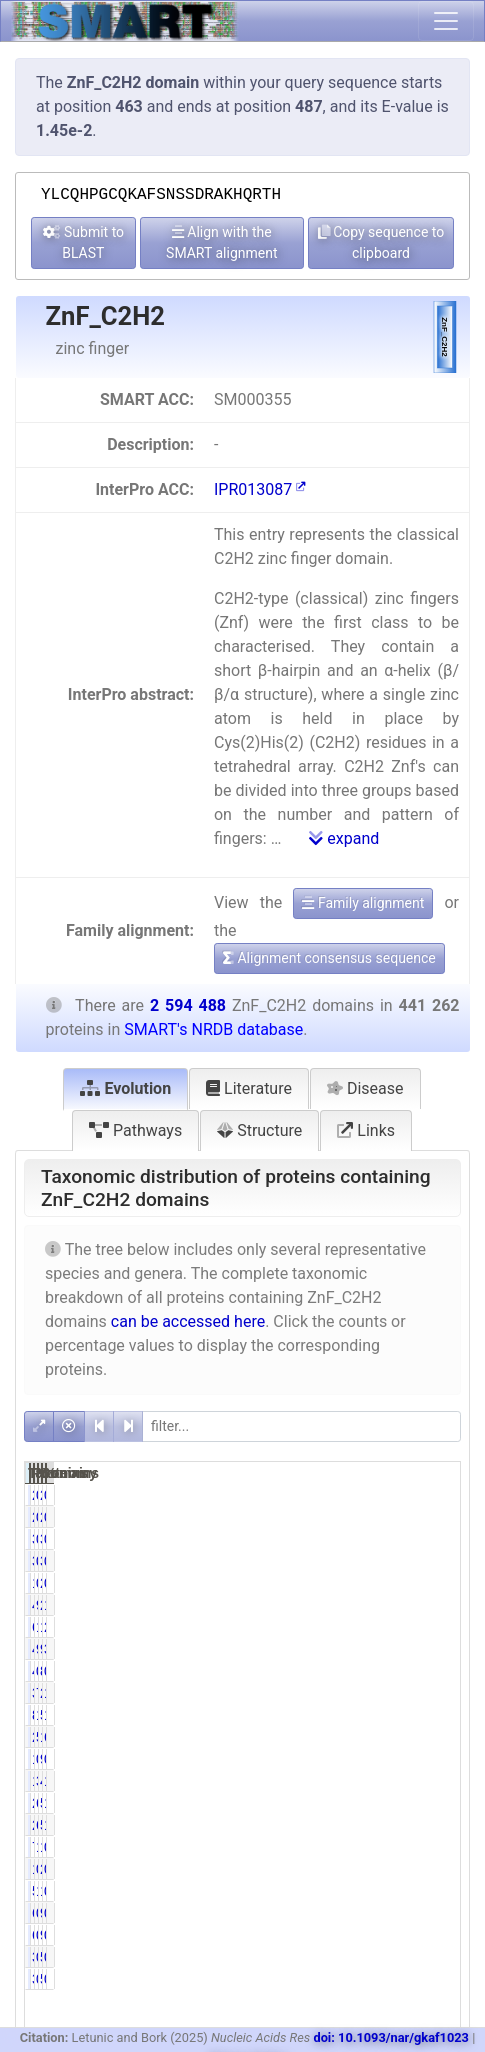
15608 (411, 1847)
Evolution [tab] (125, 1088)
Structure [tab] (259, 1130)
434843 (355, 1605)
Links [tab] (366, 1130)
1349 (347, 1759)
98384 (411, 1649)
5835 (347, 1891)
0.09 (375, 1957)
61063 (351, 1627)
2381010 (419, 1693)
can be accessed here (188, 1321)
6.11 (375, 1803)
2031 (347, 1495)
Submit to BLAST (84, 242)
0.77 (375, 1539)
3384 (347, 1539)
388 (345, 1957)
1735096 (419, 1737)
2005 (407, 1583)
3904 (407, 1539)
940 (405, 1913)
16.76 (440, 1605)
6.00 (375, 1825)
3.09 (375, 1781)
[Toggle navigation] (446, 21)
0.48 (436, 1891)
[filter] (301, 1426)
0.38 (375, 1583)
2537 (407, 1869)
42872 (351, 1649)
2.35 (436, 1627)
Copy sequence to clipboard (381, 242)
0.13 (436, 1539)
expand (344, 838)
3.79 (436, 1649)
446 (345, 1671)
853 (405, 1671)
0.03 (436, 1671)
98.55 (379, 1605)
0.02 (436, 1913)
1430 (347, 1869)
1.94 (436, 1825)
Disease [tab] (365, 1088)
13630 (351, 1781)
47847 (411, 1781)
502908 (415, 1715)
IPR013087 (260, 489)
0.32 (375, 1869)
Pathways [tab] (135, 1130)
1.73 (375, 1847)
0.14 (375, 1913)
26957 (351, 1803)
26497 (351, 1825)
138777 (415, 1627)
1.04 (436, 1803)
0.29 (436, 1847)
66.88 (440, 1737)
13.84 (379, 1627)
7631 (347, 1847)
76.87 (379, 1693)
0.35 (436, 1759)
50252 (411, 1825)
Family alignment (363, 903)
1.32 (375, 1891)
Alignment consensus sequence (329, 958)
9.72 (375, 1649)
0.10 (375, 1671)
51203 (411, 1803)
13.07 (440, 1693)
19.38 (440, 1715)
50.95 (379, 1737)
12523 (411, 1891)
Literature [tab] (249, 1088)
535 (405, 1957)
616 (345, 1913)
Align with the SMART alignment (221, 242)
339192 (355, 1693)
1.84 (436, 1781)
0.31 (375, 1759)
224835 (355, 1737)
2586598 (419, 1605)
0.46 (375, 1495)
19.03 (379, 1715)
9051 (407, 1759)
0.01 (436, 1957)
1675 (347, 1583)
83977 (351, 1715)
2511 (407, 1495)
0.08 (436, 1495)
